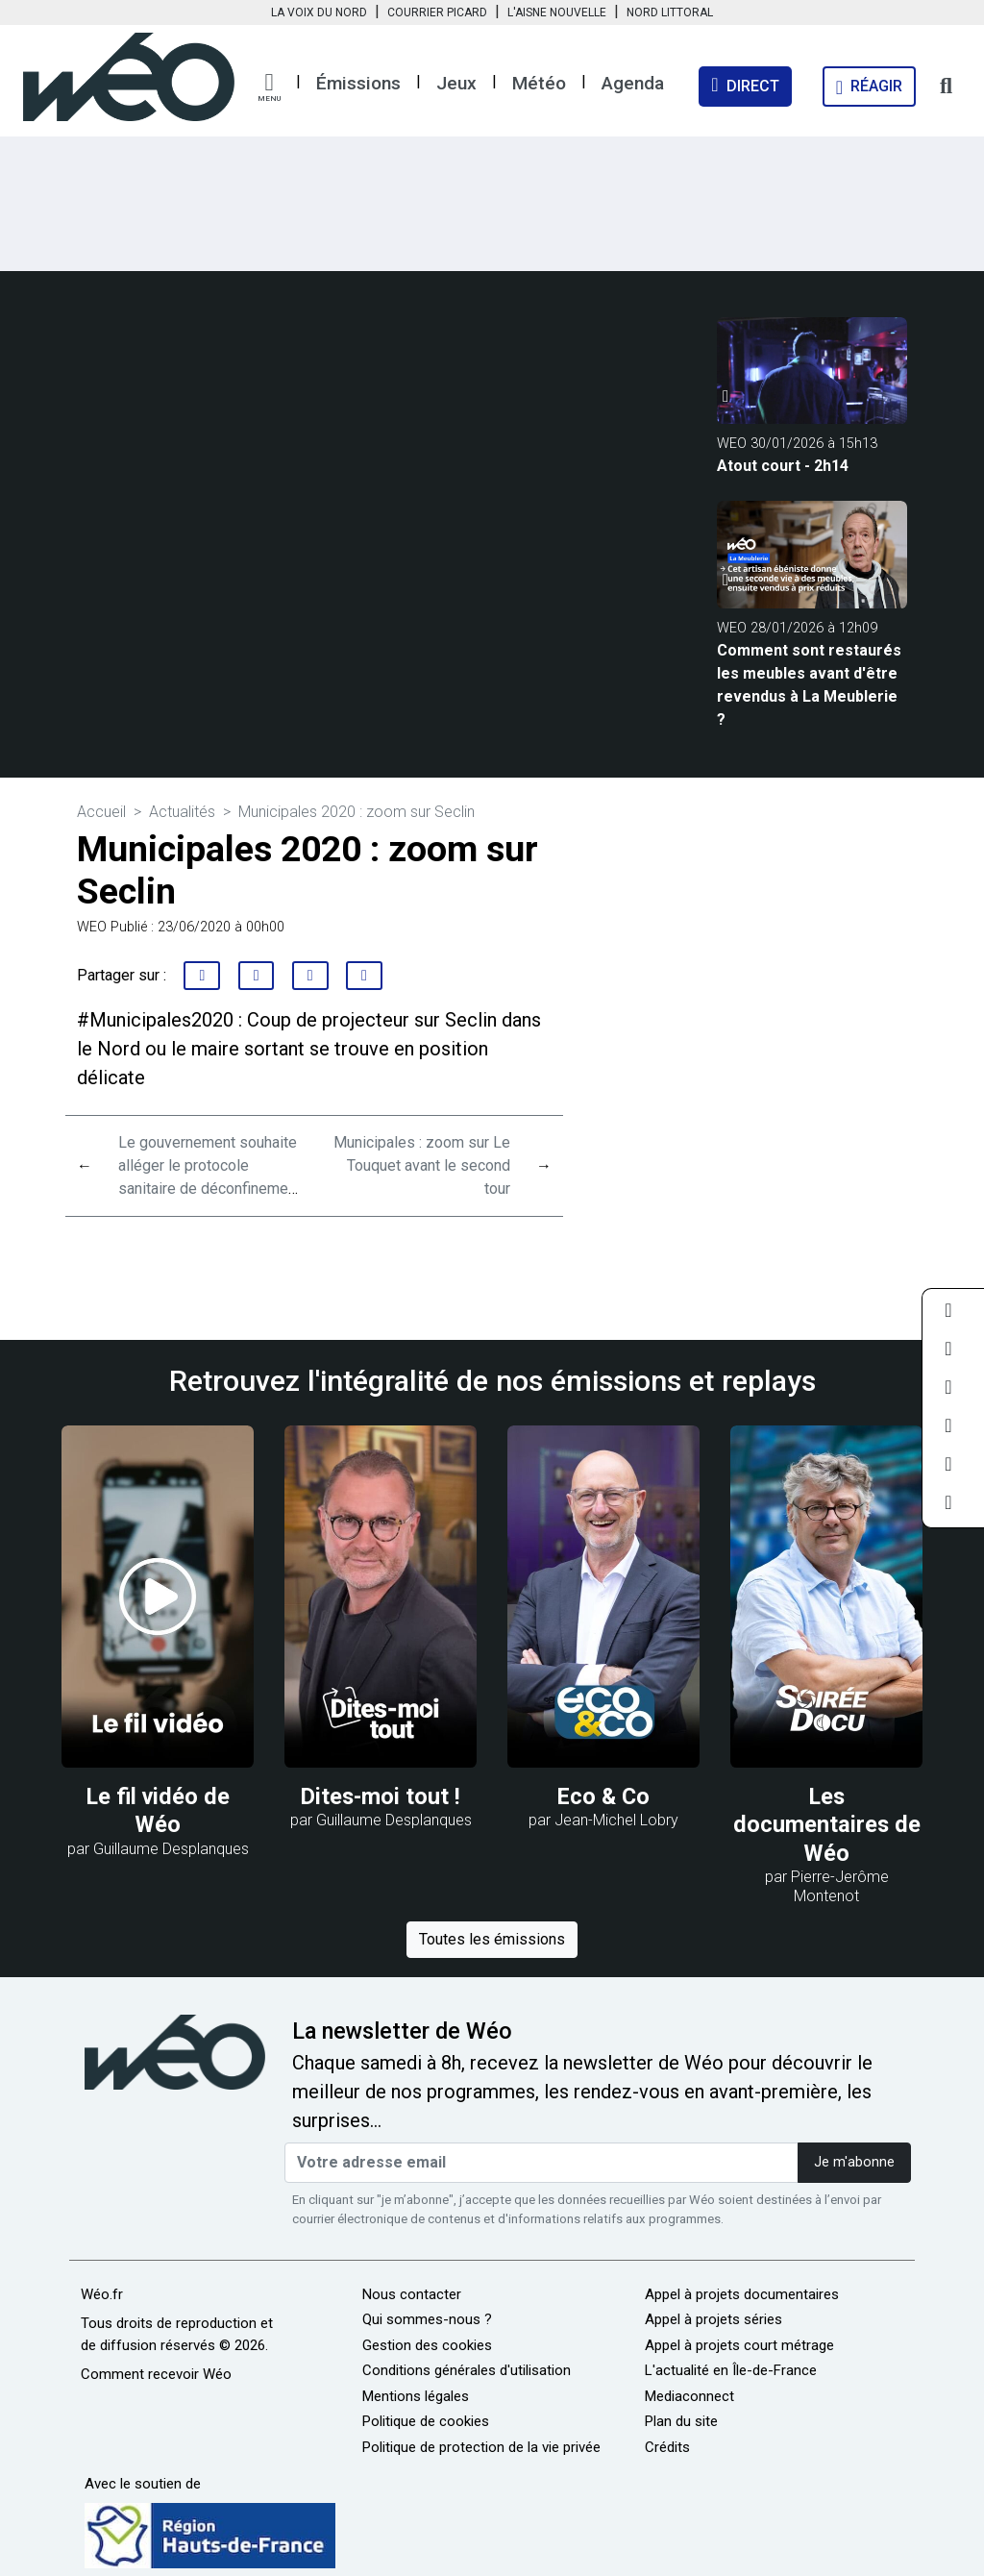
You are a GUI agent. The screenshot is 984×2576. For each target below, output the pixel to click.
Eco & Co (603, 1796)
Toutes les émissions (492, 1939)
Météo (539, 83)
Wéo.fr (102, 2294)
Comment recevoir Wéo (156, 2374)
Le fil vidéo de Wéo (158, 1810)
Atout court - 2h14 (783, 466)
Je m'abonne (854, 2162)
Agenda (633, 83)
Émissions (358, 83)
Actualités (182, 812)
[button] (269, 87)
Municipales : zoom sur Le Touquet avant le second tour (421, 1165)
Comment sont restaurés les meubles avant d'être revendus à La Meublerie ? (809, 685)
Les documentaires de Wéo (827, 1825)
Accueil (101, 812)
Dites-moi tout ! (380, 1796)
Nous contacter (411, 2294)
